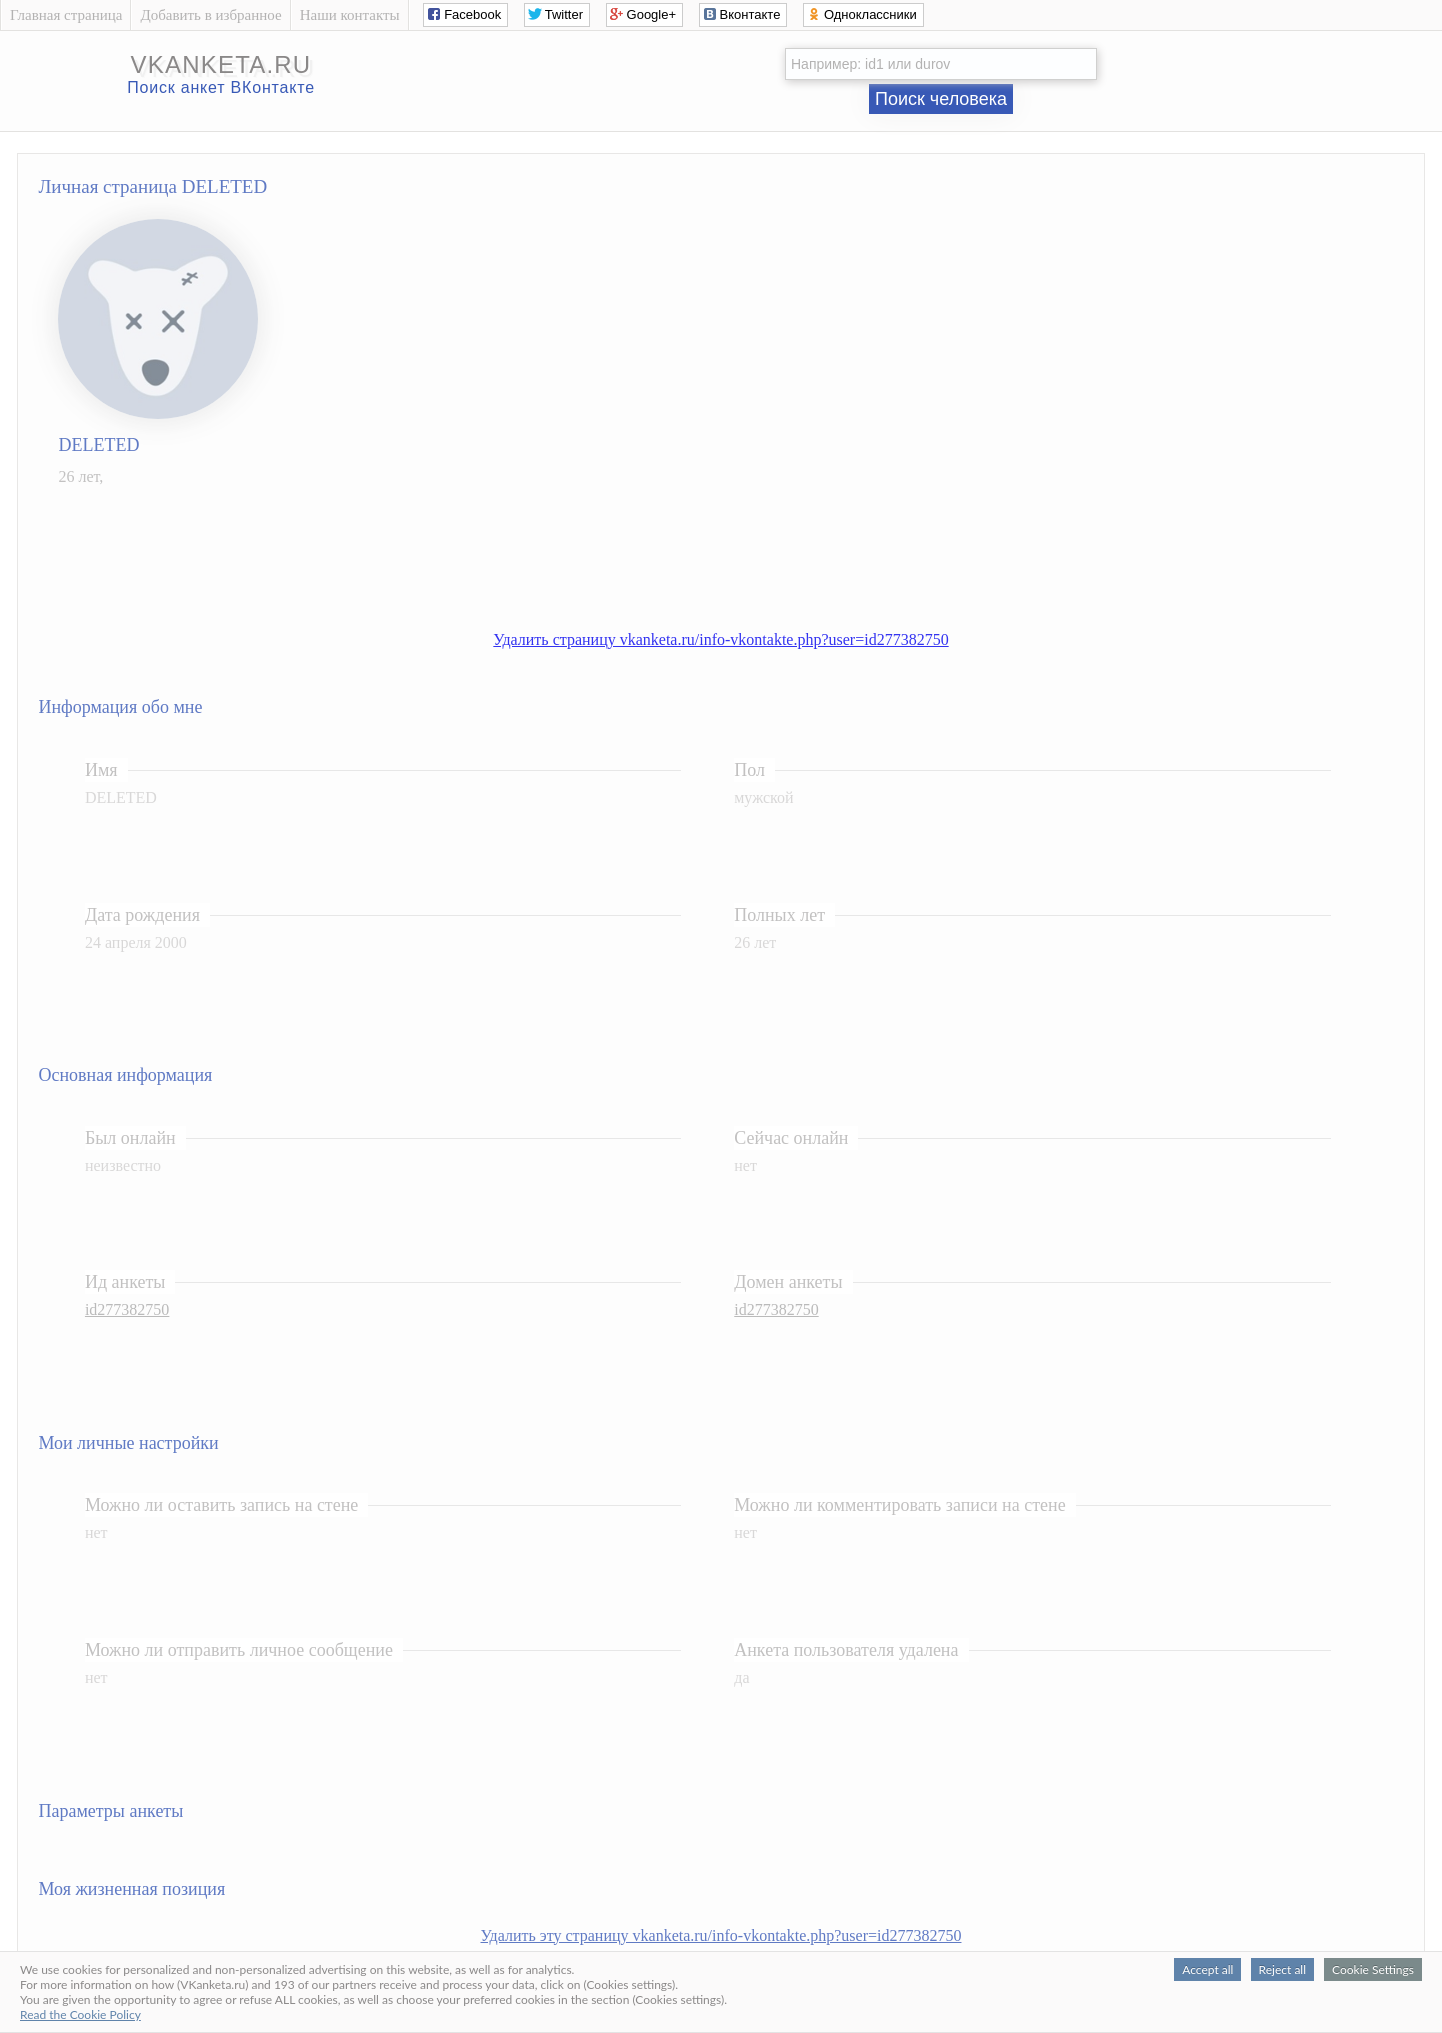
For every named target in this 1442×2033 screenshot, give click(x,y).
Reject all (1282, 1969)
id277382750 (127, 1309)
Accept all (1207, 1969)
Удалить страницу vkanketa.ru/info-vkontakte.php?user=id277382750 (720, 639)
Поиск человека (941, 99)
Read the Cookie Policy (80, 2014)
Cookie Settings (1373, 1969)
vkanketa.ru (221, 64)
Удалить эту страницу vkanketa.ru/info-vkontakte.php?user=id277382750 (721, 1935)
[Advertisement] (741, 548)
